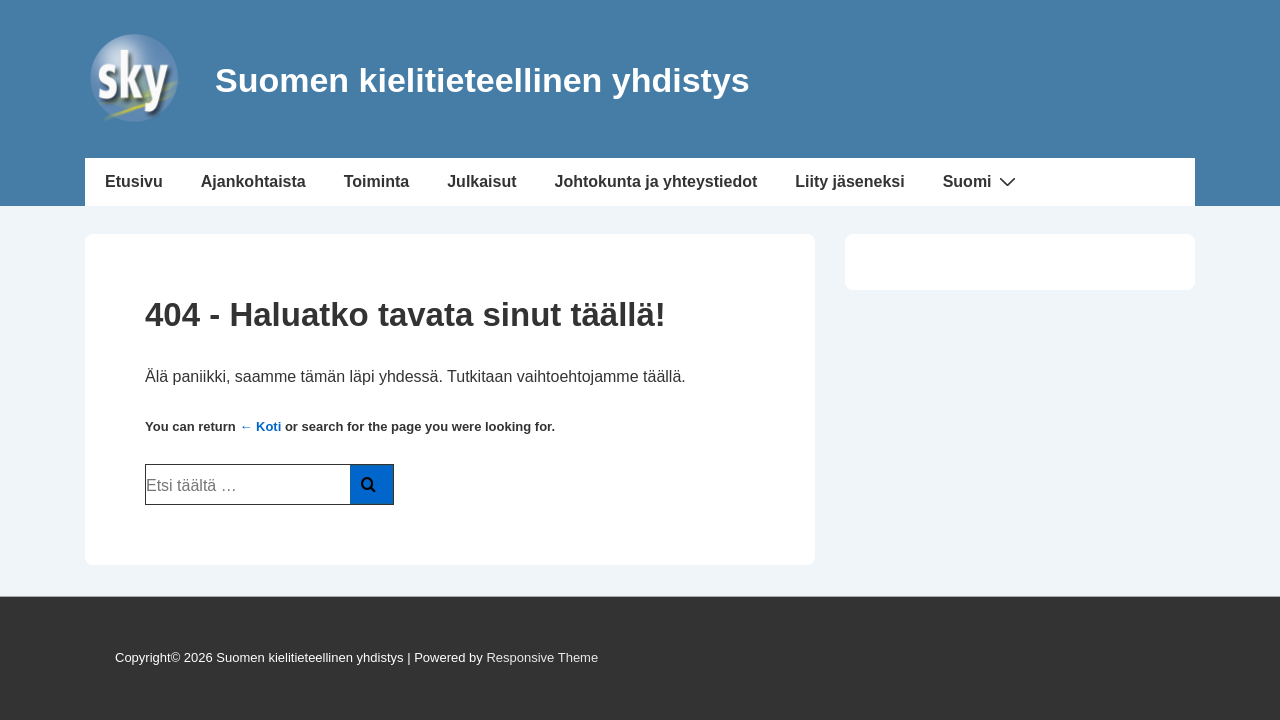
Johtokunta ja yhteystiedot (656, 181)
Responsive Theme (542, 657)
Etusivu (134, 181)
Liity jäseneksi (849, 181)
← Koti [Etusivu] (260, 426)
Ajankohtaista (253, 181)
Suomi (982, 181)
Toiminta (376, 181)
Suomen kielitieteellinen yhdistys (482, 80)
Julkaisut (481, 181)
